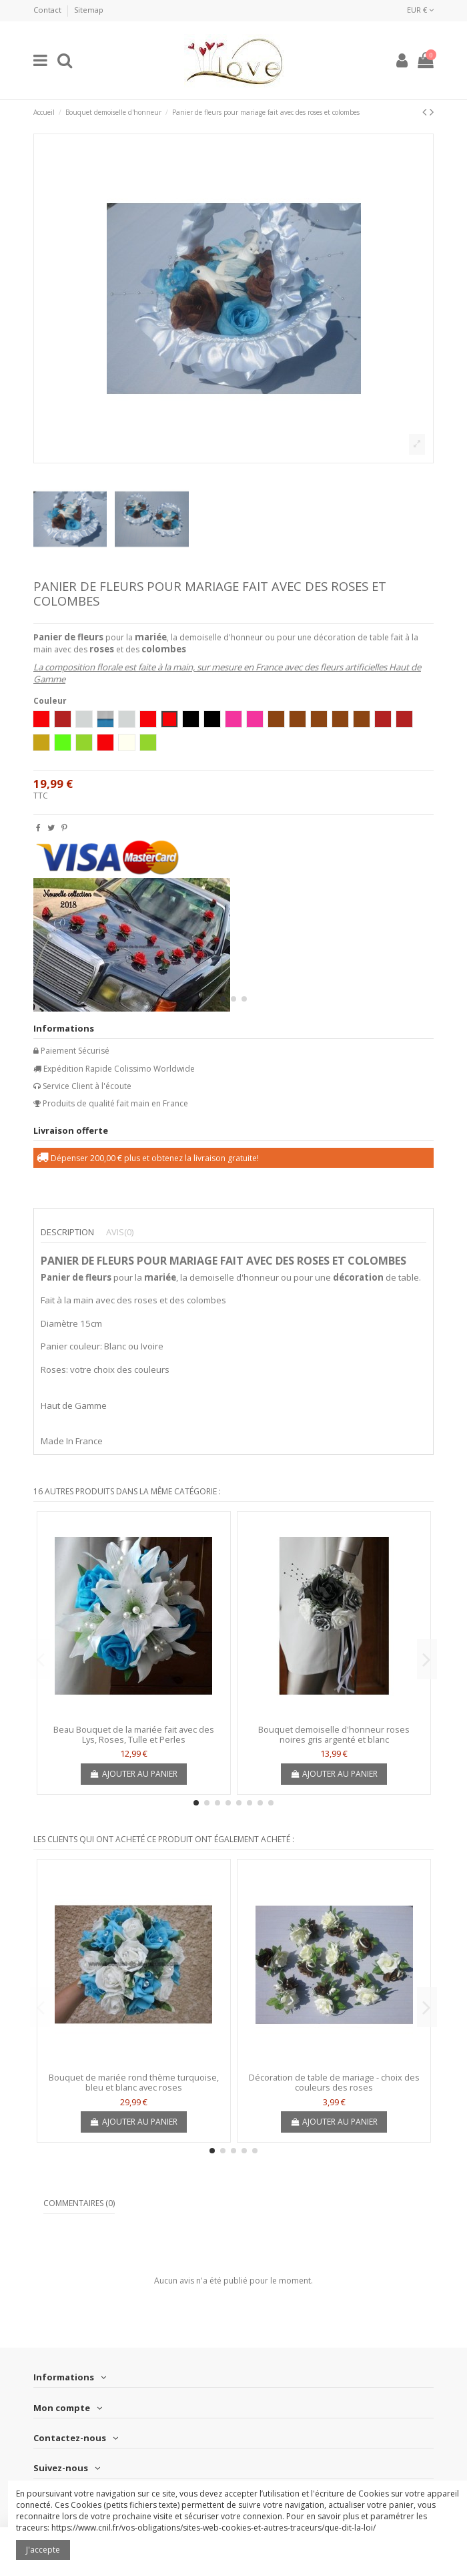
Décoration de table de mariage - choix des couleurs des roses (334, 2082)
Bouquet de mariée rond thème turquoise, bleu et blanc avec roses (134, 2082)
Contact (48, 10)
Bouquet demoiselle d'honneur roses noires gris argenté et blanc (334, 1734)
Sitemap (88, 10)
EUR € (420, 10)
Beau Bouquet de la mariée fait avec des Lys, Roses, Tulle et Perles (133, 1734)
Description (67, 1232)
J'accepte (43, 2549)
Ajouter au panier (133, 1773)
